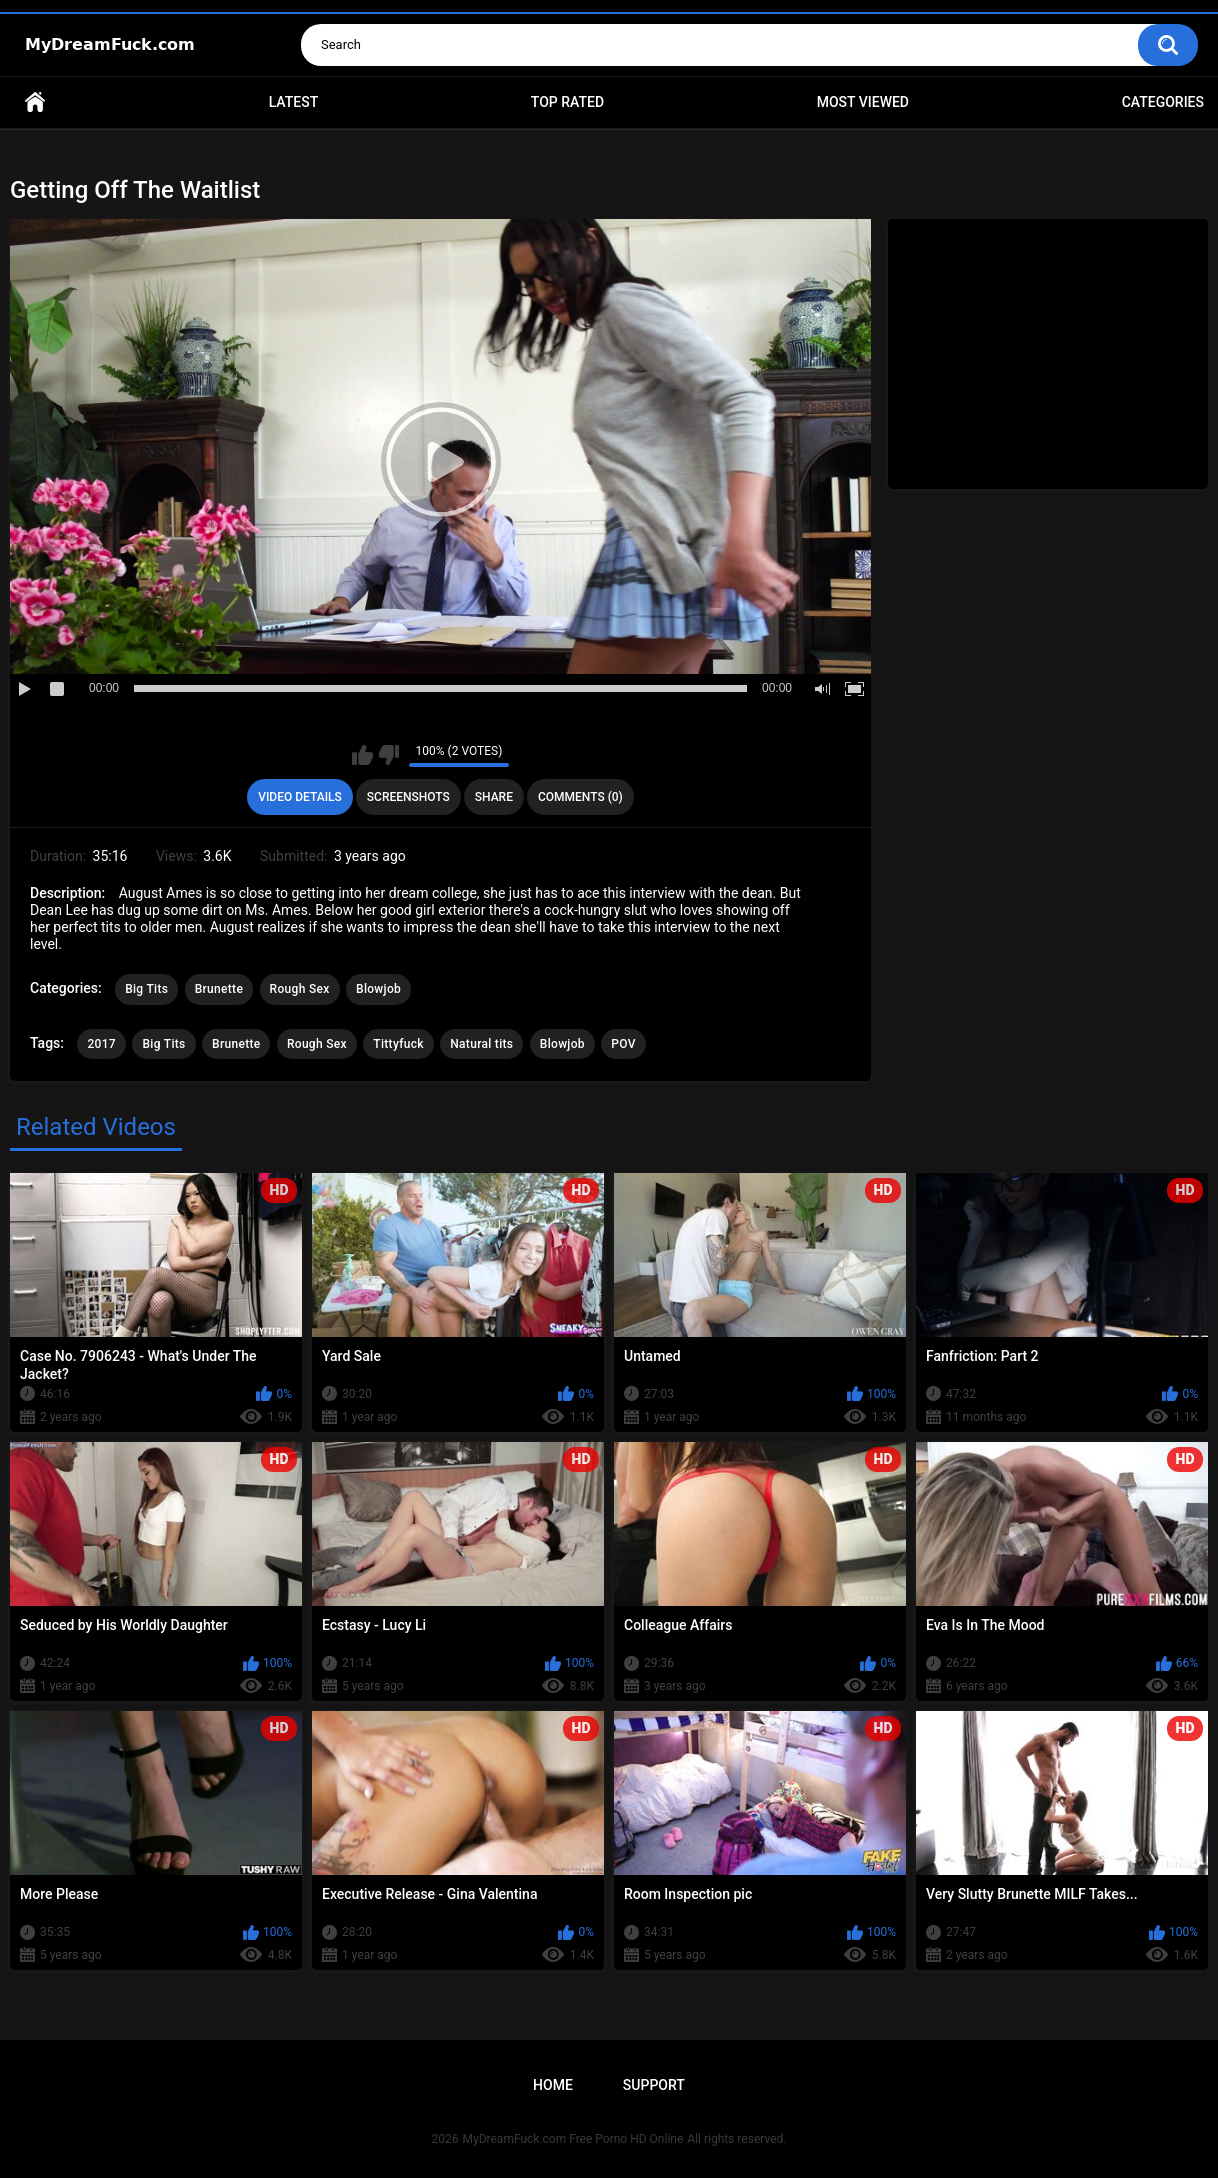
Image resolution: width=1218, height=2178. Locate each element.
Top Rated (567, 102)
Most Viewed (863, 102)
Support (654, 2085)
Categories (1163, 102)
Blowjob (378, 989)
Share (494, 797)
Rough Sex (300, 989)
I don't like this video (388, 755)
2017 (101, 1044)
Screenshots (408, 797)
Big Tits (146, 989)
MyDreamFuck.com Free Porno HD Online (573, 2139)
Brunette (219, 989)
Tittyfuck (398, 1044)
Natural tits (481, 1044)
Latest (294, 102)
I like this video (362, 755)
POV (623, 1044)
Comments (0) (580, 797)
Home (35, 102)
